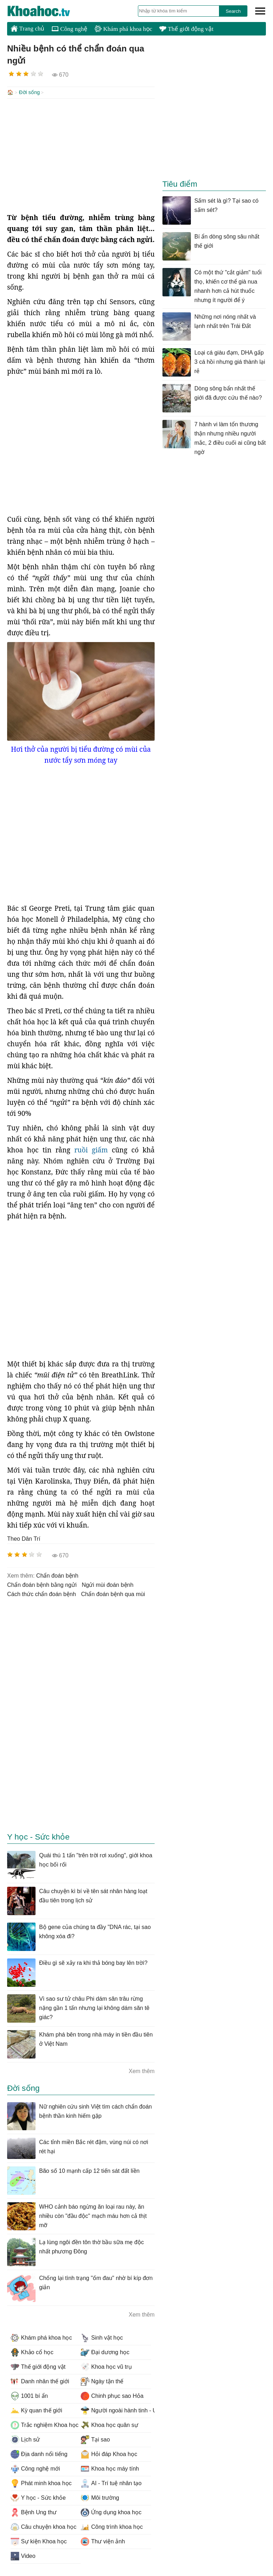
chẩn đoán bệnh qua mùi (113, 1593)
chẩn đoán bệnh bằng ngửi (41, 1584)
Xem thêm (142, 2070)
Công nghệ (69, 29)
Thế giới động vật (186, 29)
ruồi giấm (93, 1149)
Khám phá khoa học (123, 29)
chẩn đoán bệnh (57, 1575)
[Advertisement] (81, 154)
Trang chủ (27, 28)
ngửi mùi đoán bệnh (107, 1584)
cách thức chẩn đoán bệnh (41, 1593)
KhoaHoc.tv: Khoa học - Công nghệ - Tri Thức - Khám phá (46, 11)
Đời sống (29, 92)
